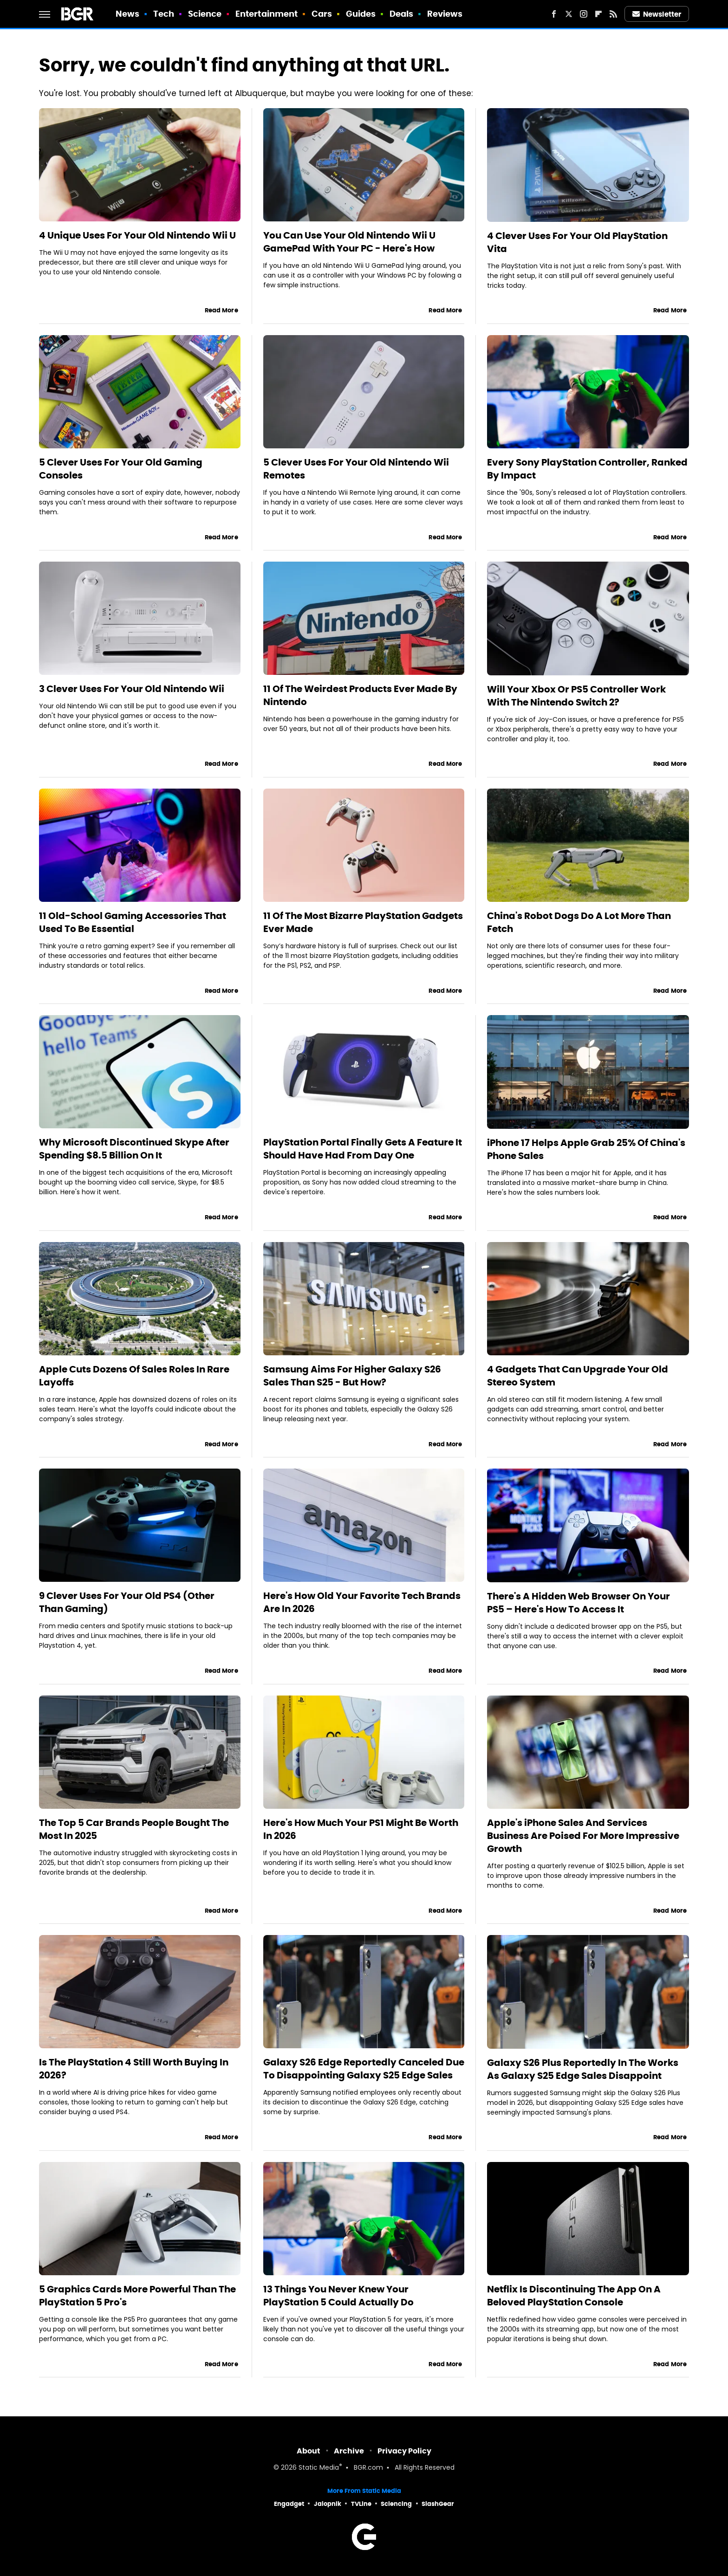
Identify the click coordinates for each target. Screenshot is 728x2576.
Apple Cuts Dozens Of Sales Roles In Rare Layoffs (134, 1375)
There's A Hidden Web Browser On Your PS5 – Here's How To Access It (578, 1602)
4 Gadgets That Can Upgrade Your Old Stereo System (577, 1375)
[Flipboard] (598, 14)
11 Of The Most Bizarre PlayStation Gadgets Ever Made (363, 922)
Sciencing (396, 2504)
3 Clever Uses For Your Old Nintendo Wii (131, 689)
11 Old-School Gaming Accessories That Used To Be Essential (132, 922)
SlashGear (438, 2504)
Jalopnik (327, 2504)
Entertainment (266, 13)
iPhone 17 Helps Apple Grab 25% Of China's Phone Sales (586, 1149)
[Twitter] (568, 14)
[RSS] (613, 14)
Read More (221, 310)
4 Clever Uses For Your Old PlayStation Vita (577, 242)
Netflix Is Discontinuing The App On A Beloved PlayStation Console (574, 2295)
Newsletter (657, 14)
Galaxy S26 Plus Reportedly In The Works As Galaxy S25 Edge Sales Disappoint (582, 2069)
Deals (402, 13)
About (308, 2451)
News (127, 13)
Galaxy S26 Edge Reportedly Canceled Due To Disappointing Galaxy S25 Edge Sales (363, 2068)
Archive (349, 2451)
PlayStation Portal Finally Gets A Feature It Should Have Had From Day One (362, 1148)
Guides (361, 13)
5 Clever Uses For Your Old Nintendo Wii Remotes (356, 468)
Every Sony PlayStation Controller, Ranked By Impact (587, 468)
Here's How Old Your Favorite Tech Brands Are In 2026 (362, 1602)
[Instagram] (583, 14)
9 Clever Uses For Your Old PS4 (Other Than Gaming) (126, 1602)
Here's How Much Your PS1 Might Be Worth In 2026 (360, 1829)
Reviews (445, 13)
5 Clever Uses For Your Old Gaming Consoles (120, 468)
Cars (322, 13)
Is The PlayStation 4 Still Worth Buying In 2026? (133, 2068)
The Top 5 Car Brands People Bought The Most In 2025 (134, 1829)
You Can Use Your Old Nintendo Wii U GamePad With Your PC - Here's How (349, 241)
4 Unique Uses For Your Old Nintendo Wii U (137, 235)
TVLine (361, 2504)
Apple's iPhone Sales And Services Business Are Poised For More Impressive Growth (583, 1836)
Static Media (319, 2468)
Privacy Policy (404, 2451)
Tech (163, 13)
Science (205, 13)
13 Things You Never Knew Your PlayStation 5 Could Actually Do (338, 2295)
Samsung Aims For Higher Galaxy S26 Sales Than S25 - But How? (352, 1375)
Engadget (289, 2504)
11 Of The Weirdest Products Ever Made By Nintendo (360, 695)
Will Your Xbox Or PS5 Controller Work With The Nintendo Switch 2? (576, 695)
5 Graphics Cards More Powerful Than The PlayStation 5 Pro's (137, 2295)
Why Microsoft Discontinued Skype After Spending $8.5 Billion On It (134, 1148)
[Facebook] (554, 14)
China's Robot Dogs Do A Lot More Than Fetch (579, 922)
